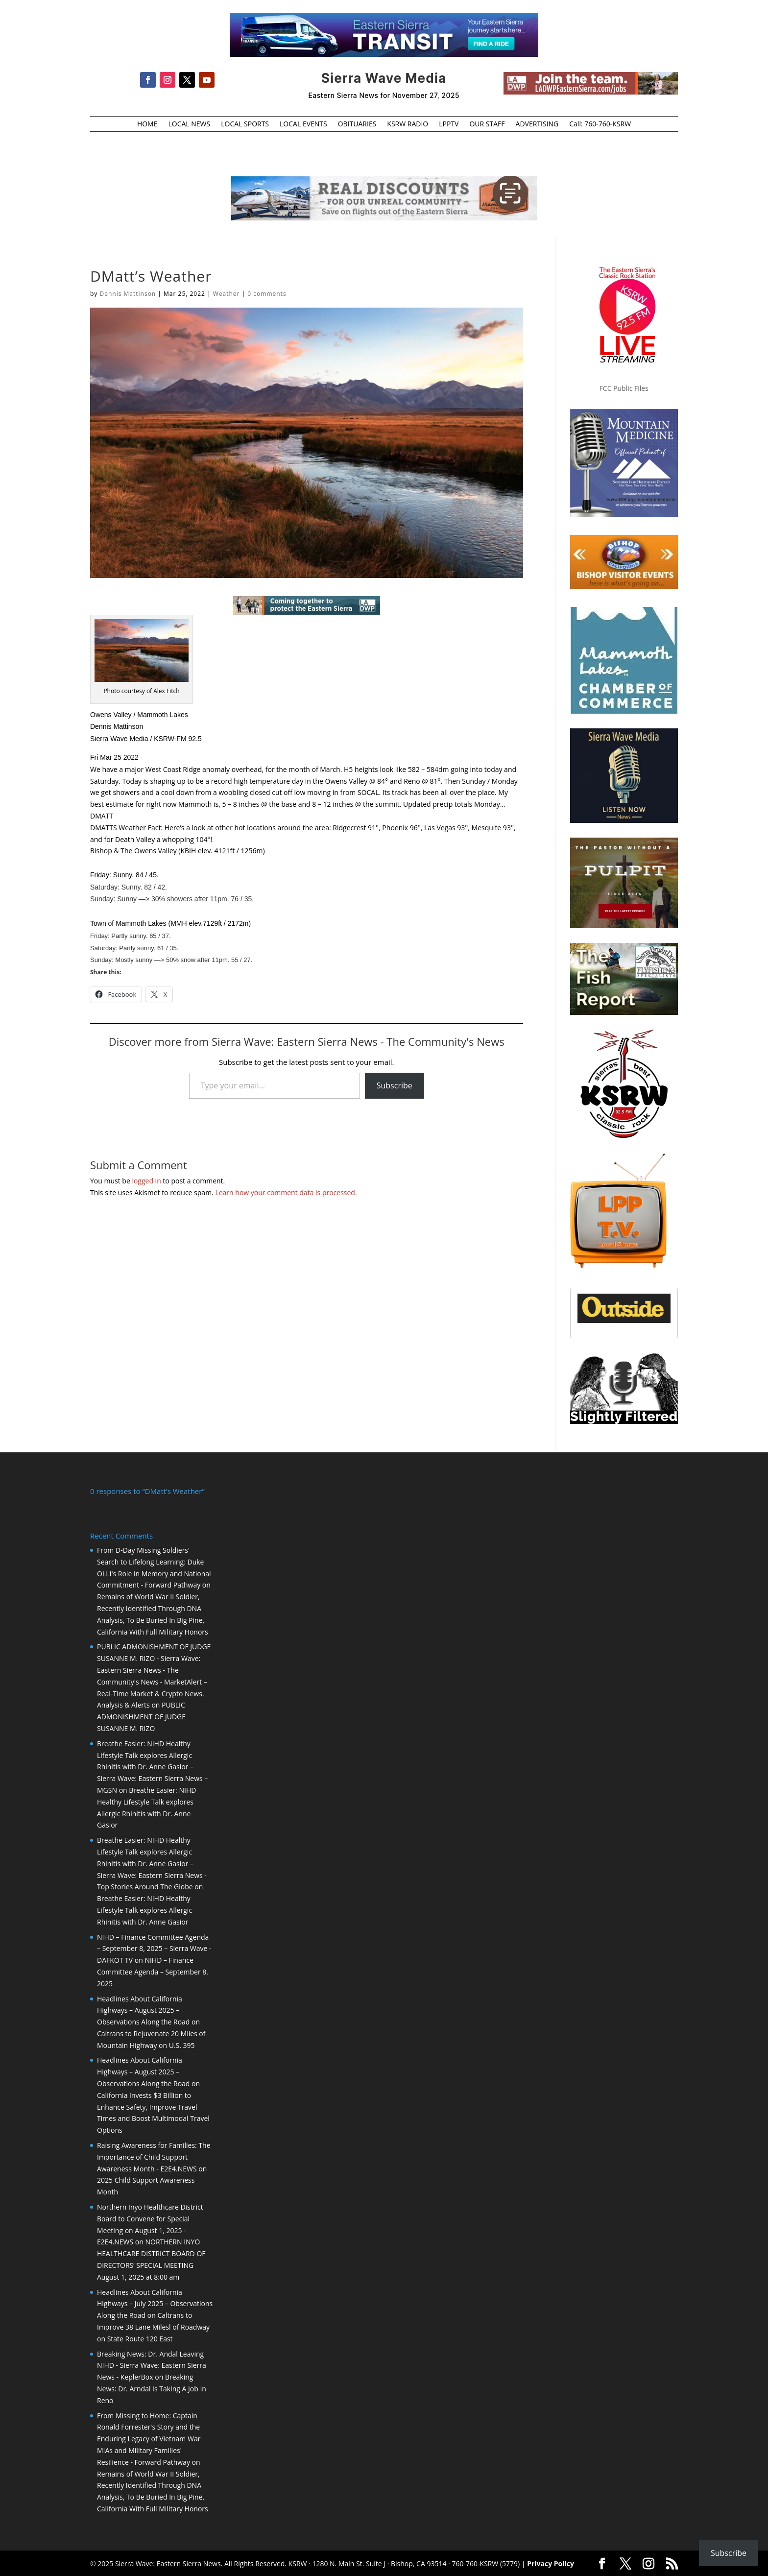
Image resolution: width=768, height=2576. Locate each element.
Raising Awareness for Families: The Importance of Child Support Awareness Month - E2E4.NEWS (154, 2156)
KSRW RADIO (407, 124)
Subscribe (394, 1085)
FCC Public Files (624, 388)
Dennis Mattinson (127, 293)
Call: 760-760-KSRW (600, 124)
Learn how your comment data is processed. (286, 1192)
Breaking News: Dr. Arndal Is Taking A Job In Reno (151, 2387)
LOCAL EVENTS (303, 124)
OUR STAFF (486, 124)
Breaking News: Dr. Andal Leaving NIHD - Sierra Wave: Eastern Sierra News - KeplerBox (151, 2364)
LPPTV (448, 124)
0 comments (266, 293)
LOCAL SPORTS (245, 124)
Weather (226, 293)
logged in (146, 1180)
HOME (147, 124)
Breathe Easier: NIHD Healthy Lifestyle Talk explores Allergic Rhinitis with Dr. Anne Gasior (144, 1909)
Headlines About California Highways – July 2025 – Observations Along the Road (155, 2303)
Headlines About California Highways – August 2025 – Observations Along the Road (143, 2009)
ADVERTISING (537, 124)
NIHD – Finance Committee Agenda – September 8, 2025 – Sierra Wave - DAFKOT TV (154, 1947)
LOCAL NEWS (189, 124)
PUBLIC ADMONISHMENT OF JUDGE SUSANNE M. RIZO (141, 1715)
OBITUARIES (357, 124)
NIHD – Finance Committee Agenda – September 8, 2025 (152, 1970)
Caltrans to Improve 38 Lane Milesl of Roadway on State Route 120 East (153, 2326)
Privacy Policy (550, 2562)
